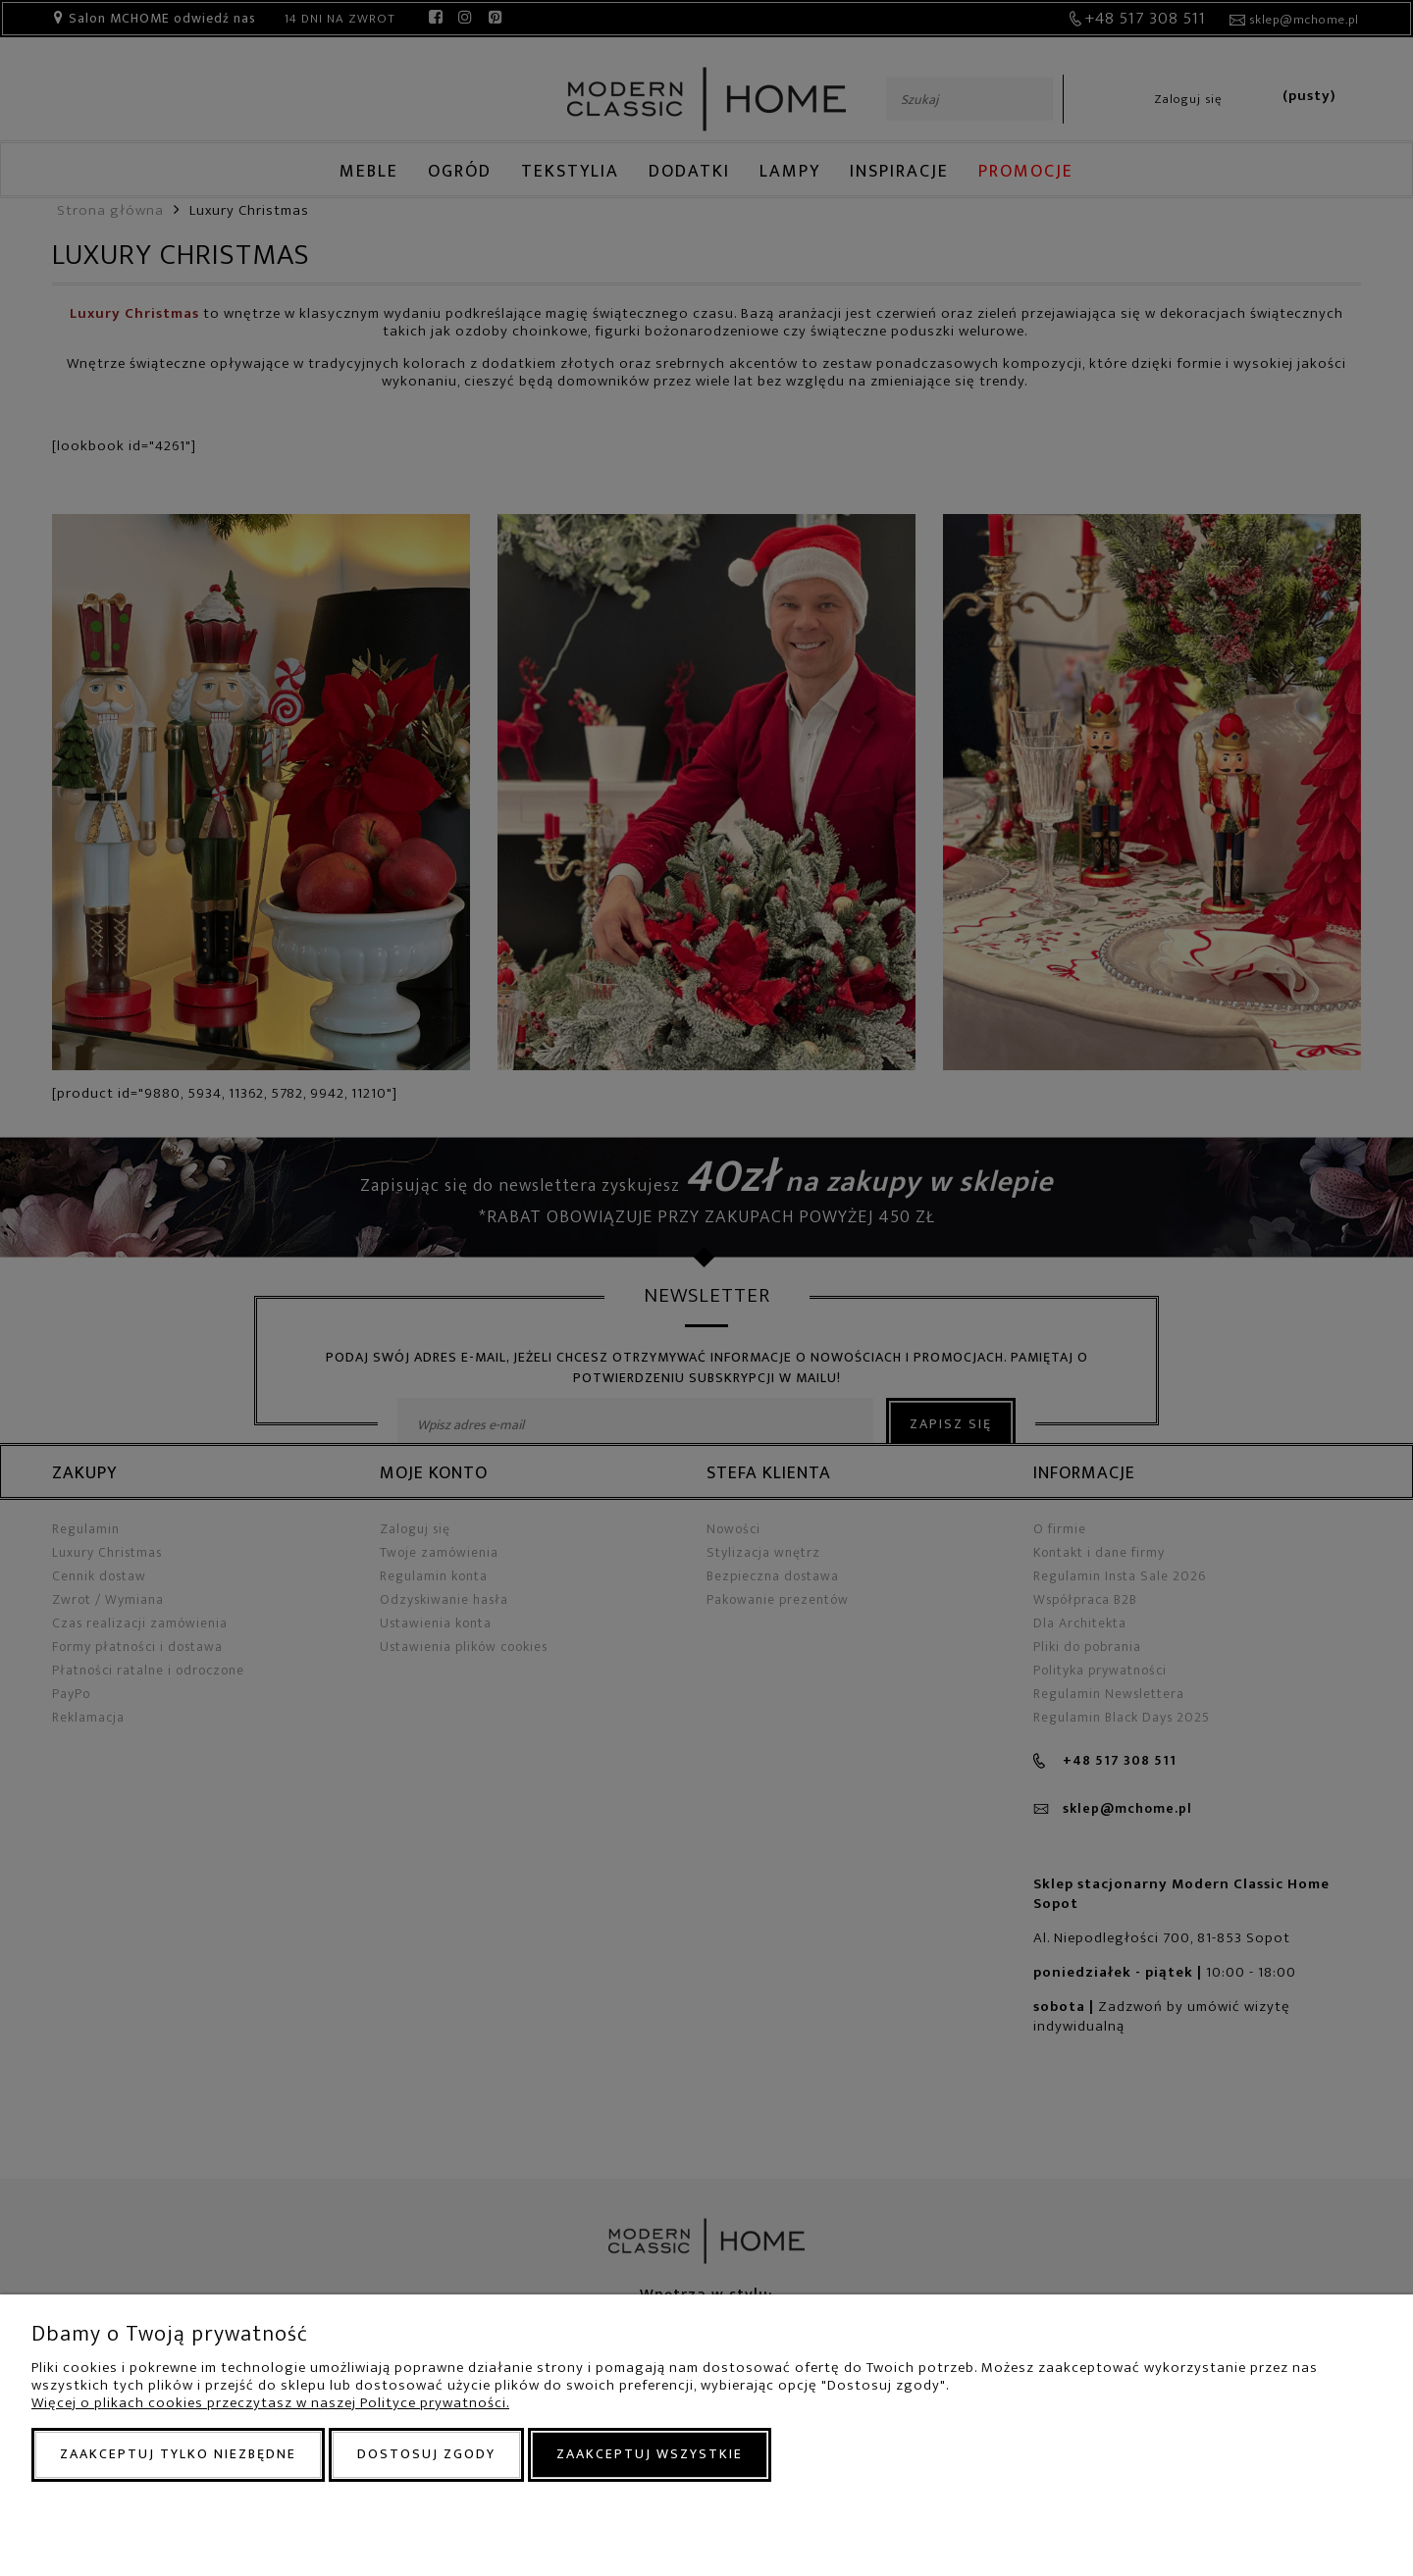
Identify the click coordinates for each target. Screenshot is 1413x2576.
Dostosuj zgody (426, 2454)
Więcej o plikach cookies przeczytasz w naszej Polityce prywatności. (270, 2403)
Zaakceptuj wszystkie (649, 2454)
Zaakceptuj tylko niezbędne (178, 2454)
